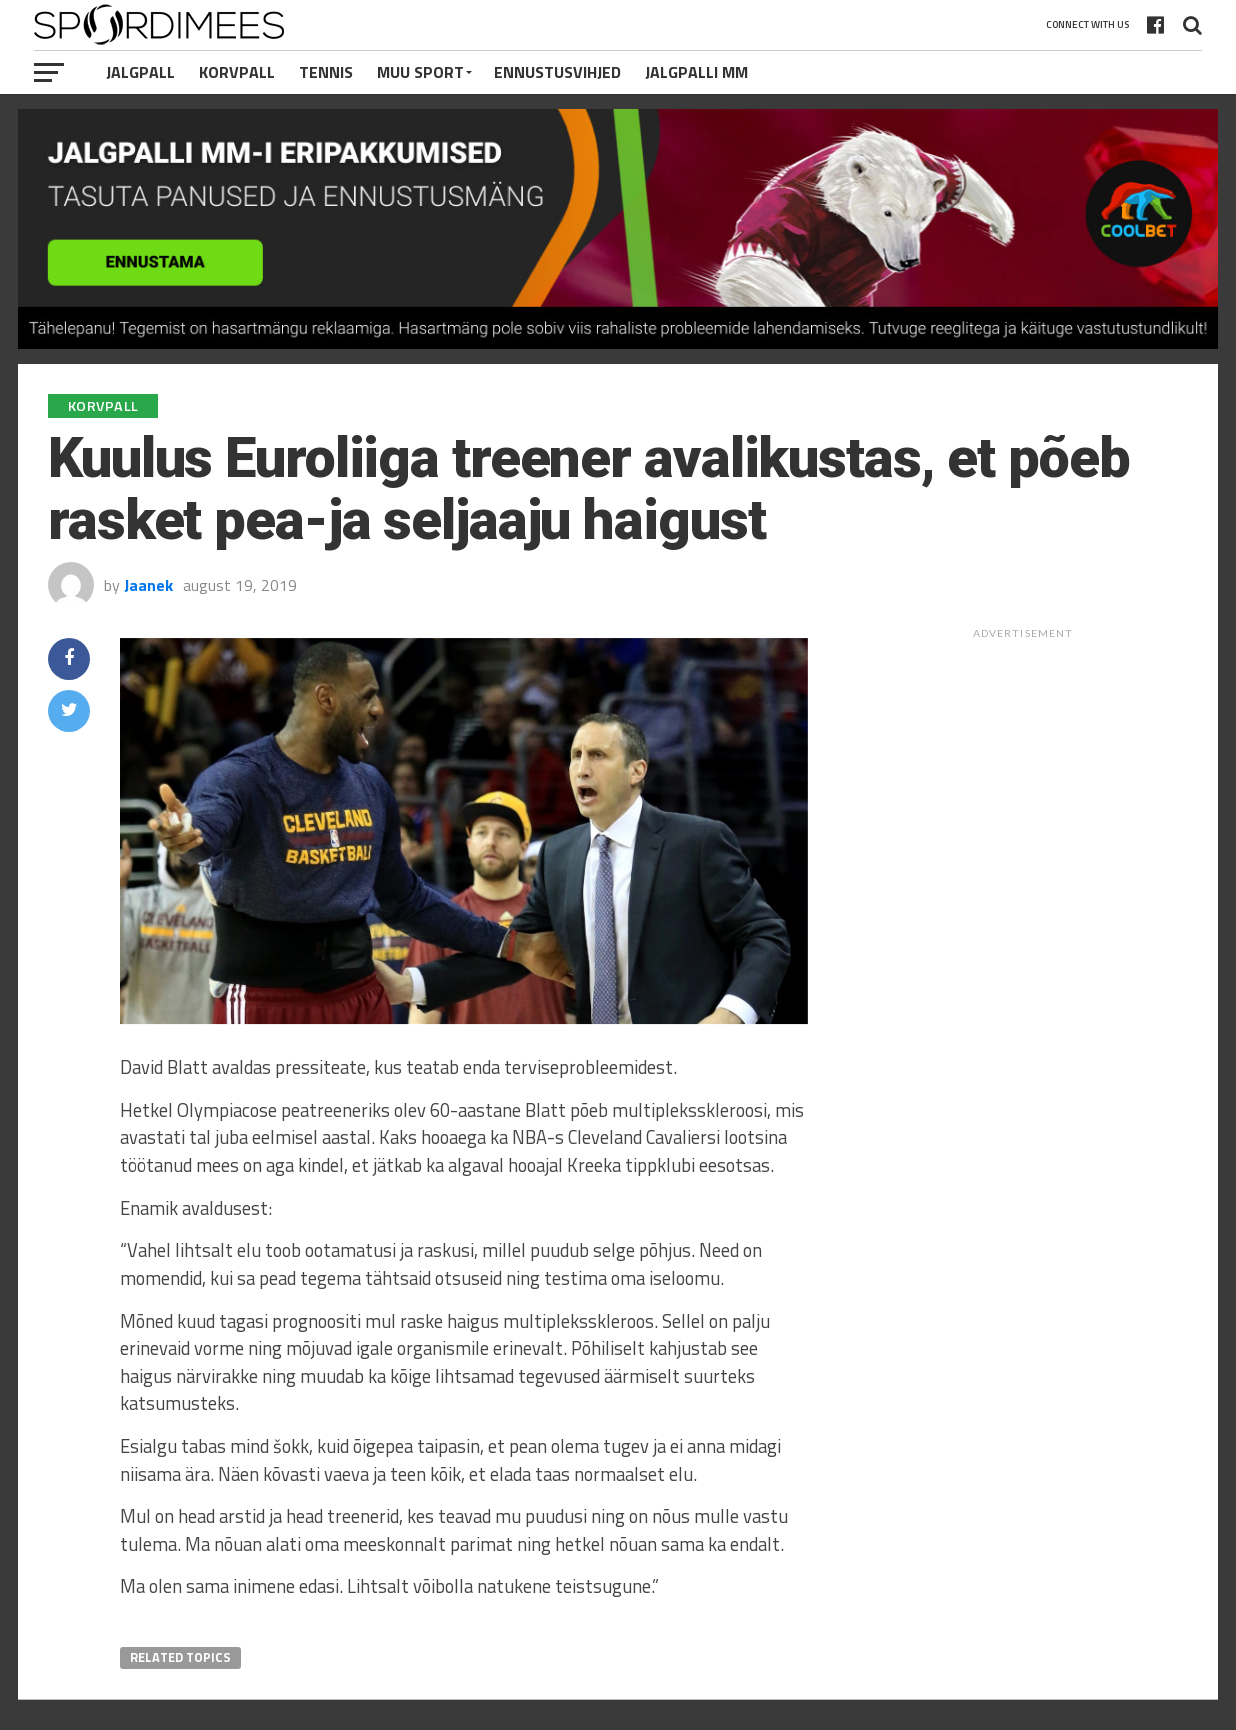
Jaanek (148, 585)
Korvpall (237, 72)
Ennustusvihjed (557, 72)
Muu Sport (420, 72)
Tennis (326, 72)
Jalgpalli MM (696, 72)
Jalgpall (140, 72)
